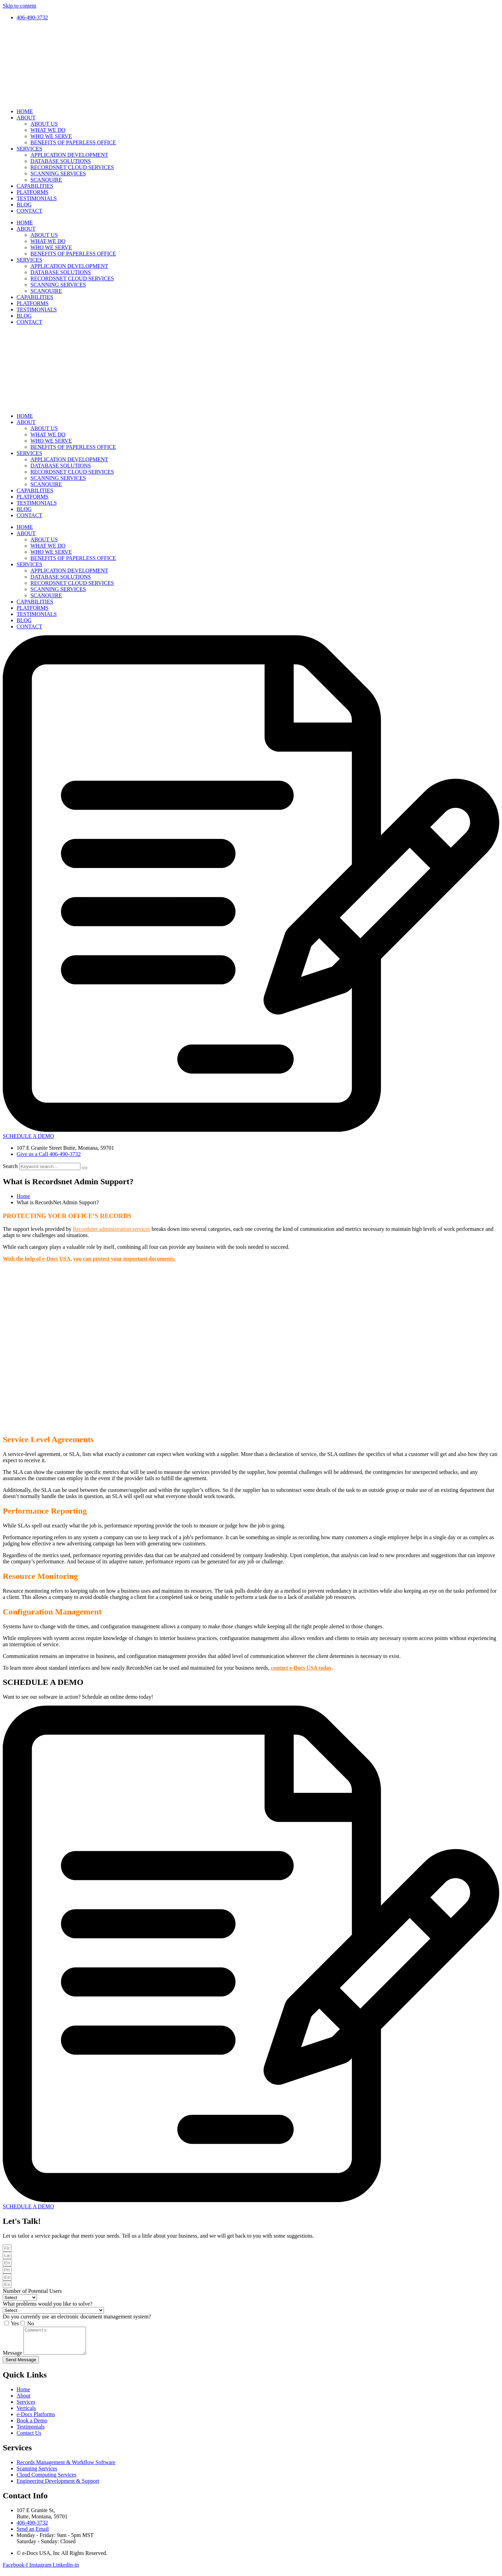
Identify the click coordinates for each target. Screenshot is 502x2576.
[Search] (84, 1168)
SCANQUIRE (46, 180)
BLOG (24, 205)
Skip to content (19, 6)
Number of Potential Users (32, 2291)
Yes (15, 2323)
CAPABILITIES (35, 186)
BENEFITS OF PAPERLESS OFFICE (73, 142)
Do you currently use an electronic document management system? (77, 2316)
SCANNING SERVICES (58, 173)
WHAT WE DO (48, 130)
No (30, 2323)
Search (10, 1166)
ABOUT (26, 117)
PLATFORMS (32, 192)
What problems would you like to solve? (48, 2304)
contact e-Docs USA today (301, 1668)
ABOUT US (44, 124)
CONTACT (29, 211)
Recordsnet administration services (111, 1229)
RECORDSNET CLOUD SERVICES (72, 167)
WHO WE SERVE (51, 136)
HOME (25, 111)
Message (13, 2358)
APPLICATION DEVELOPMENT (69, 155)
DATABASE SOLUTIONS (60, 161)
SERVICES (29, 149)
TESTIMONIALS (37, 198)
